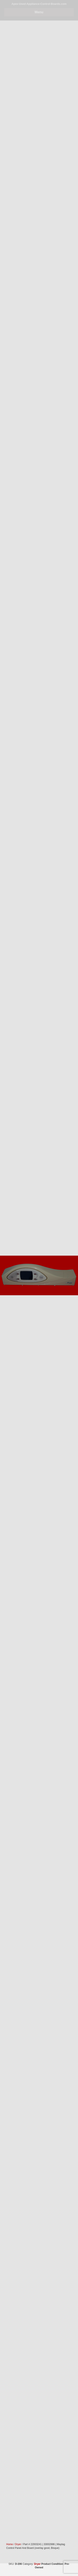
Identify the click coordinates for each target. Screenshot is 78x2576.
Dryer (37, 2564)
